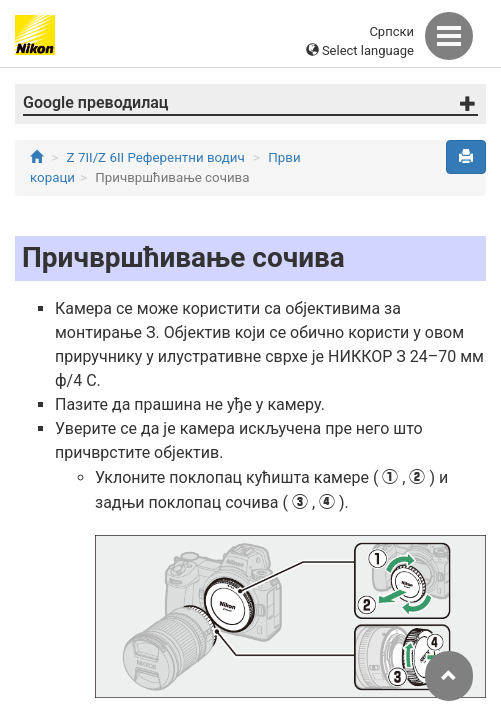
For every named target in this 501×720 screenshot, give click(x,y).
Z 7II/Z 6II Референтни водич (156, 157)
